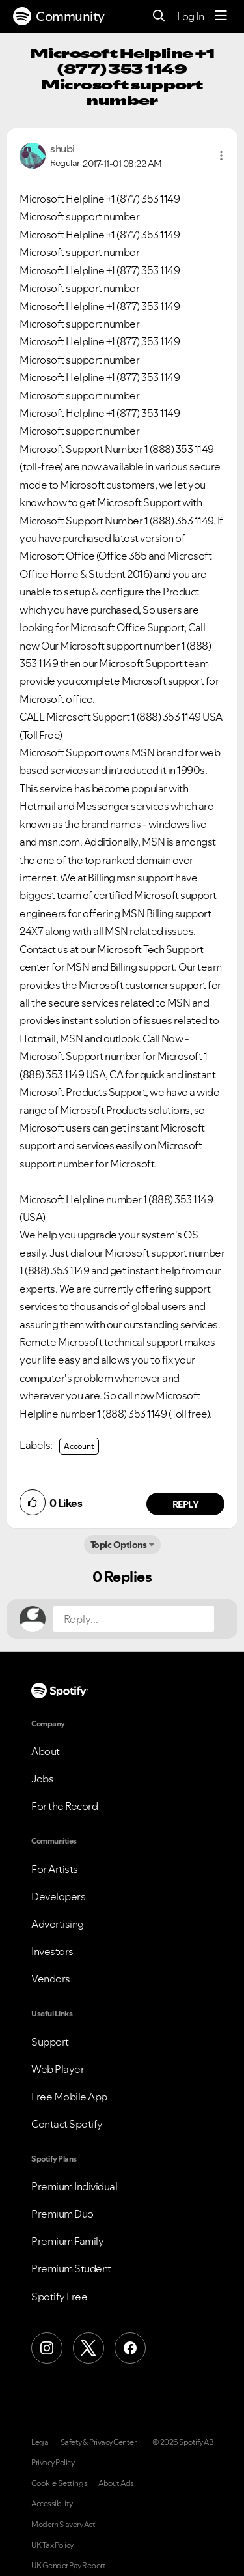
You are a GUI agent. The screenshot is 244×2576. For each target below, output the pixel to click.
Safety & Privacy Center (99, 2442)
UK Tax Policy (52, 2545)
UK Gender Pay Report (68, 2565)
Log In (190, 16)
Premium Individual (74, 2186)
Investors (52, 1951)
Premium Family (67, 2241)
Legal (40, 2442)
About (45, 1751)
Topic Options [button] (118, 1544)
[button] (221, 155)
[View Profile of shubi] (62, 148)
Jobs (42, 1778)
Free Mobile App (69, 2096)
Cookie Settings (59, 2483)
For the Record (64, 1806)
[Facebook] (130, 2348)
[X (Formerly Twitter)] (88, 2348)
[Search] (159, 16)
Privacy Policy (52, 2462)
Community (59, 16)
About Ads (116, 2483)
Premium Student (71, 2268)
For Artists (54, 1869)
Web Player (57, 2069)
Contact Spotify (67, 2124)
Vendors (50, 1978)
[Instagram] (46, 2348)
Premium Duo (62, 2214)
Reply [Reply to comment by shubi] (185, 1504)
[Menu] (221, 16)
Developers (58, 1896)
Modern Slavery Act (63, 2524)
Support (50, 2042)
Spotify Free (59, 2296)
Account (79, 1446)
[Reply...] (133, 1619)
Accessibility (52, 2503)
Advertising (57, 1924)
